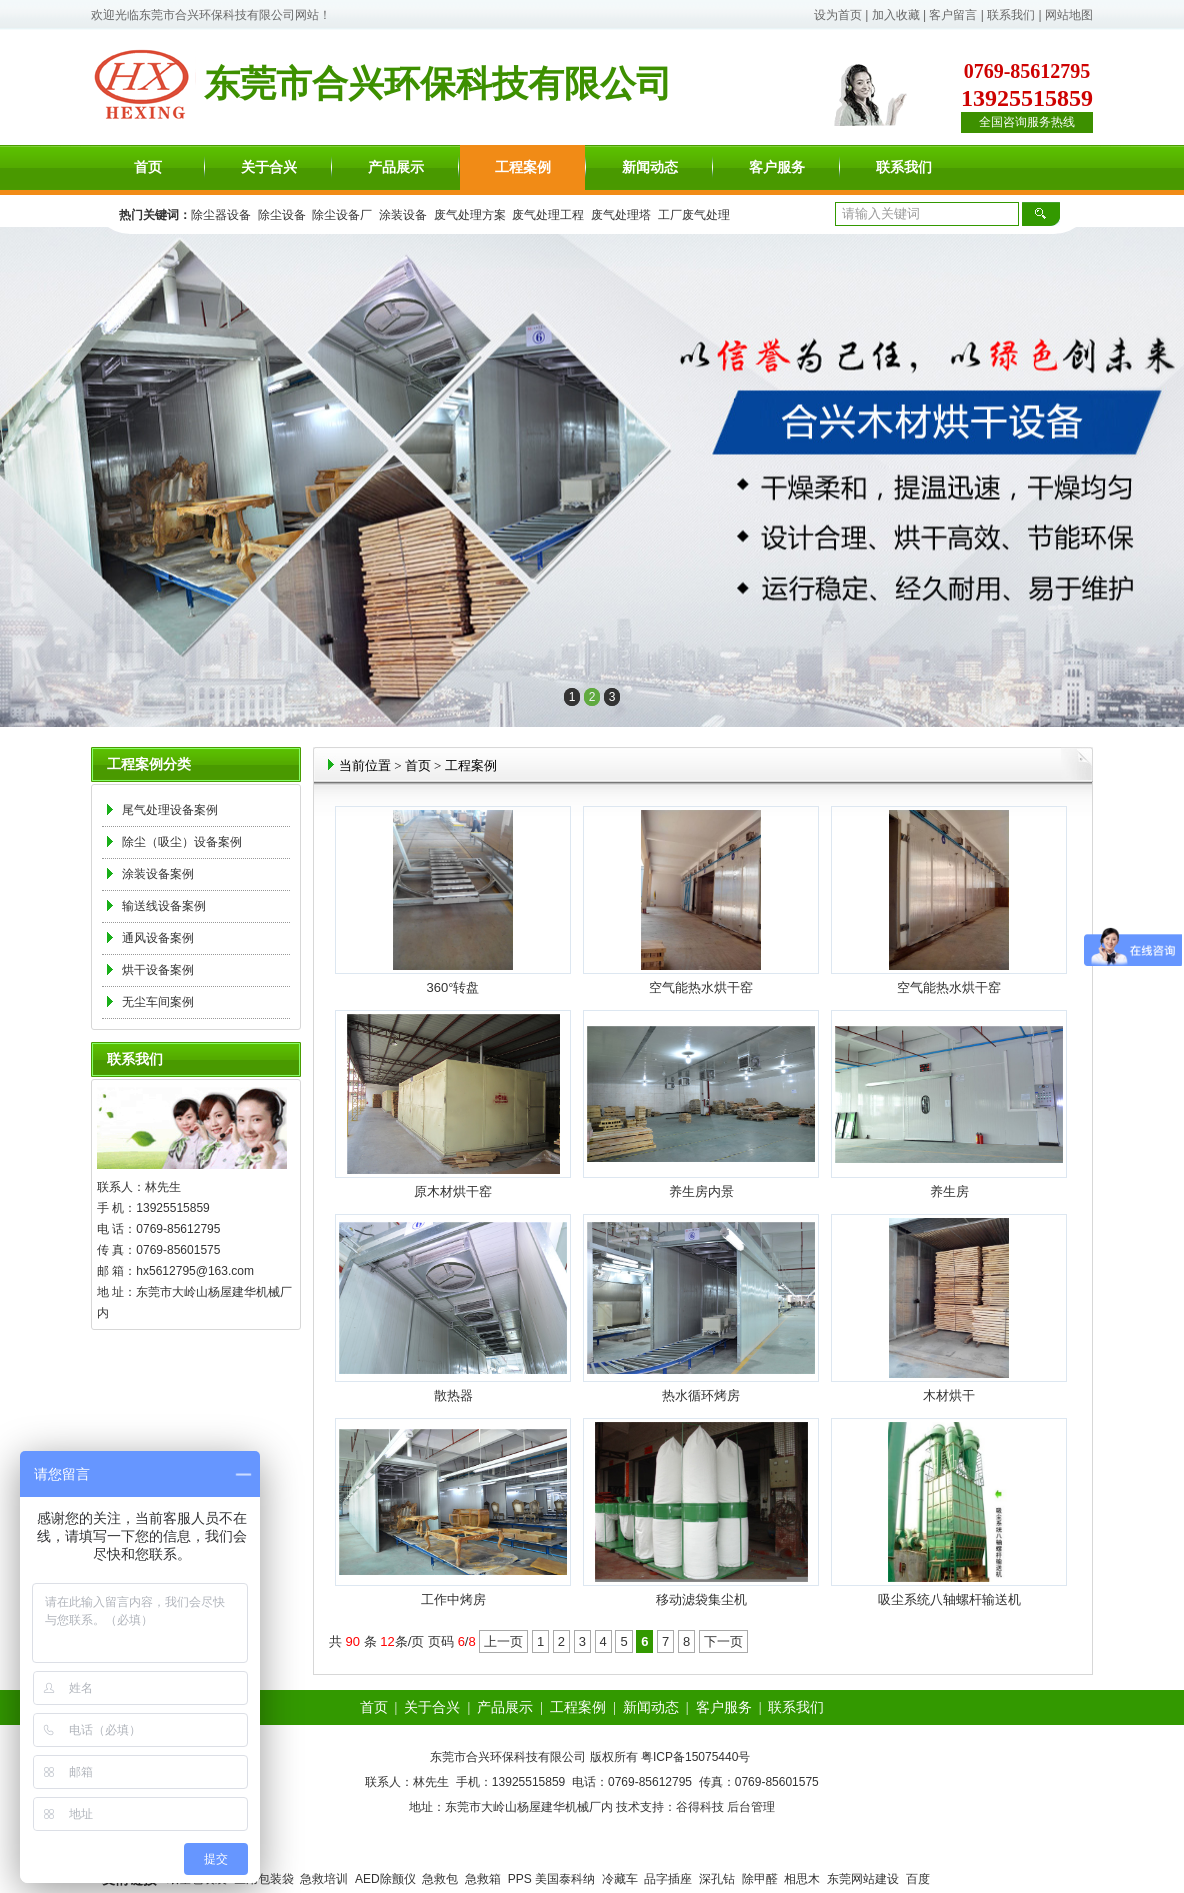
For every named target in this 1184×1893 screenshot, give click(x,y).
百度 (918, 1879)
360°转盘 (453, 987)
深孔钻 (717, 1879)
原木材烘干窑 (453, 1191)
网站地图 (1069, 15)
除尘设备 (282, 215)
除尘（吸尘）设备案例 (182, 842)
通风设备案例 (158, 938)
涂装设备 (403, 215)
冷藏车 (620, 1879)
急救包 (440, 1879)
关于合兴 (269, 167)
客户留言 (953, 15)
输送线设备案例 (164, 906)
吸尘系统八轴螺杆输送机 (949, 1599)
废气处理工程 (548, 215)
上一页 (503, 1641)
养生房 (949, 1191)
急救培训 (324, 1879)
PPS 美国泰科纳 (551, 1879)
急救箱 (483, 1879)
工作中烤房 (453, 1599)
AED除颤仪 (385, 1879)
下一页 (723, 1641)
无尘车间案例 (158, 1002)
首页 (148, 167)
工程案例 (523, 167)
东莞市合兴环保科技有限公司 (217, 15)
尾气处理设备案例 (170, 810)
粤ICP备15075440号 (695, 1757)
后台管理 (751, 1807)
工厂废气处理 (694, 215)
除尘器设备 (221, 215)
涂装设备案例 (158, 874)
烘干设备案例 (158, 970)
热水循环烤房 (701, 1395)
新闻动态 (650, 167)
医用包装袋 (264, 1879)
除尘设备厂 (342, 215)
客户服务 (777, 167)
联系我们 (1011, 15)
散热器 (453, 1395)
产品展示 (396, 167)
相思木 (802, 1879)
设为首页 (838, 15)
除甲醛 (760, 1879)
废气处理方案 (470, 215)
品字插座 (668, 1879)
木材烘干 (949, 1395)
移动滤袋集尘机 (701, 1599)
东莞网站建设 (863, 1879)
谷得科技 (700, 1807)
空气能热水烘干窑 (701, 987)
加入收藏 (896, 15)
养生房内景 (701, 1191)
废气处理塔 (621, 215)
